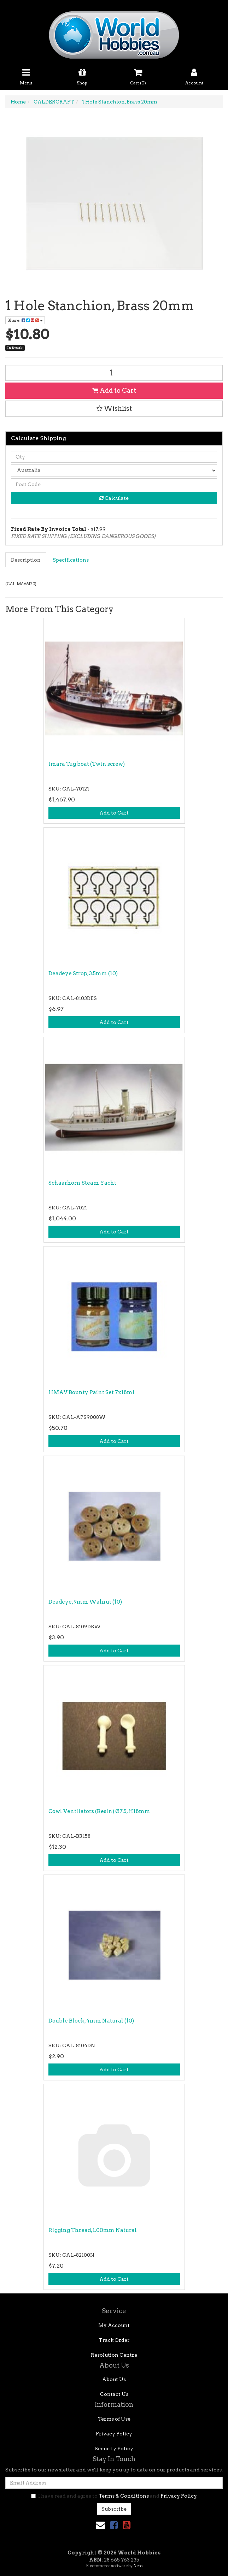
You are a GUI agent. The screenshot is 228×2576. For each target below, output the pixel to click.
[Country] (114, 470)
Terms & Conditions (124, 2496)
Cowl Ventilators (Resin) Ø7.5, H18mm (99, 1811)
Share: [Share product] (25, 320)
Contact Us (114, 2394)
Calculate (114, 498)
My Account (114, 2325)
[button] (114, 409)
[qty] (114, 457)
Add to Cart (114, 390)
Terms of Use (114, 2419)
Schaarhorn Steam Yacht (82, 1183)
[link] (114, 2524)
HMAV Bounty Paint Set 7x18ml (91, 1392)
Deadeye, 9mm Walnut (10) (85, 1602)
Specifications (71, 560)
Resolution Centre (114, 2355)
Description (26, 560)
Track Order (114, 2340)
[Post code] (114, 484)
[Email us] (100, 2524)
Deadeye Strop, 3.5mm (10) (83, 973)
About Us (114, 2379)
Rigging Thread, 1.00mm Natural (92, 2230)
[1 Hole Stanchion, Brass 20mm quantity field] (114, 373)
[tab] (26, 559)
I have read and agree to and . (114, 2496)
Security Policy (114, 2448)
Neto (137, 2565)
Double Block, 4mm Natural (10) (91, 2021)
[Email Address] (114, 2483)
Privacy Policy (114, 2433)
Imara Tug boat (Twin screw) (86, 764)
